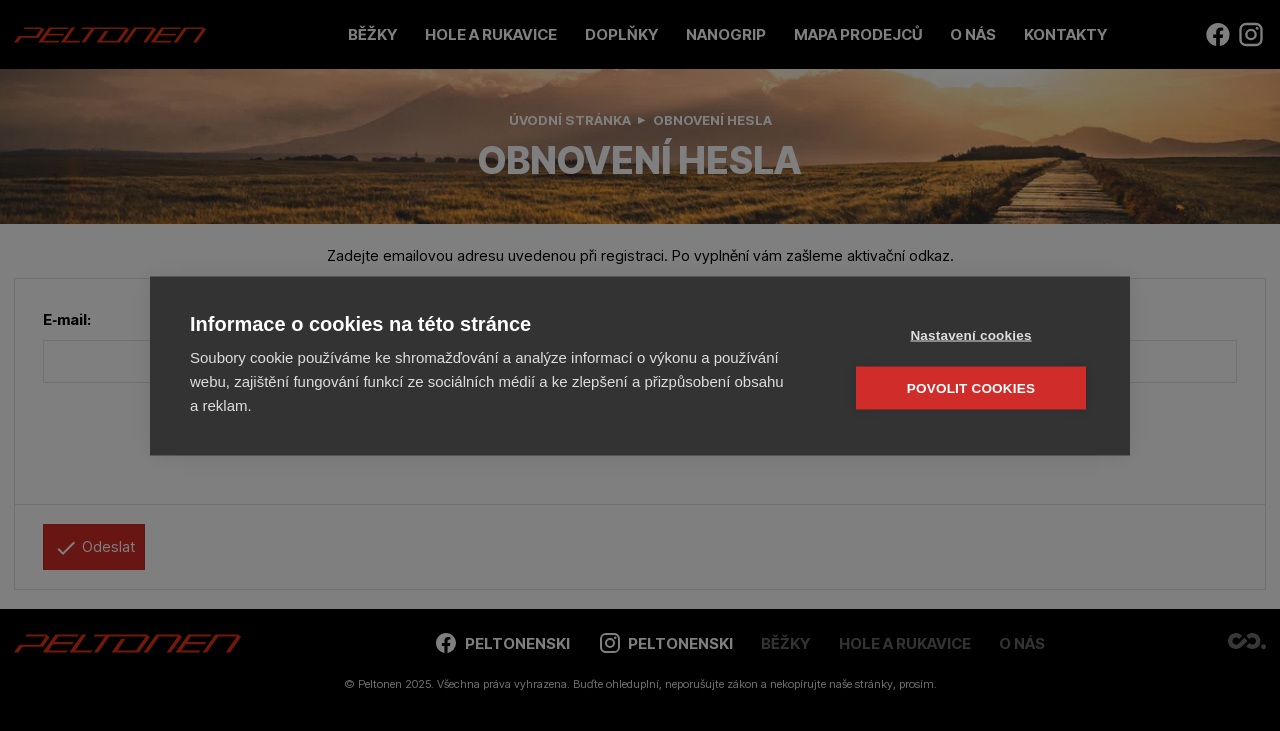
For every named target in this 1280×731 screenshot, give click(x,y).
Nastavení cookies (970, 334)
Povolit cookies (971, 387)
